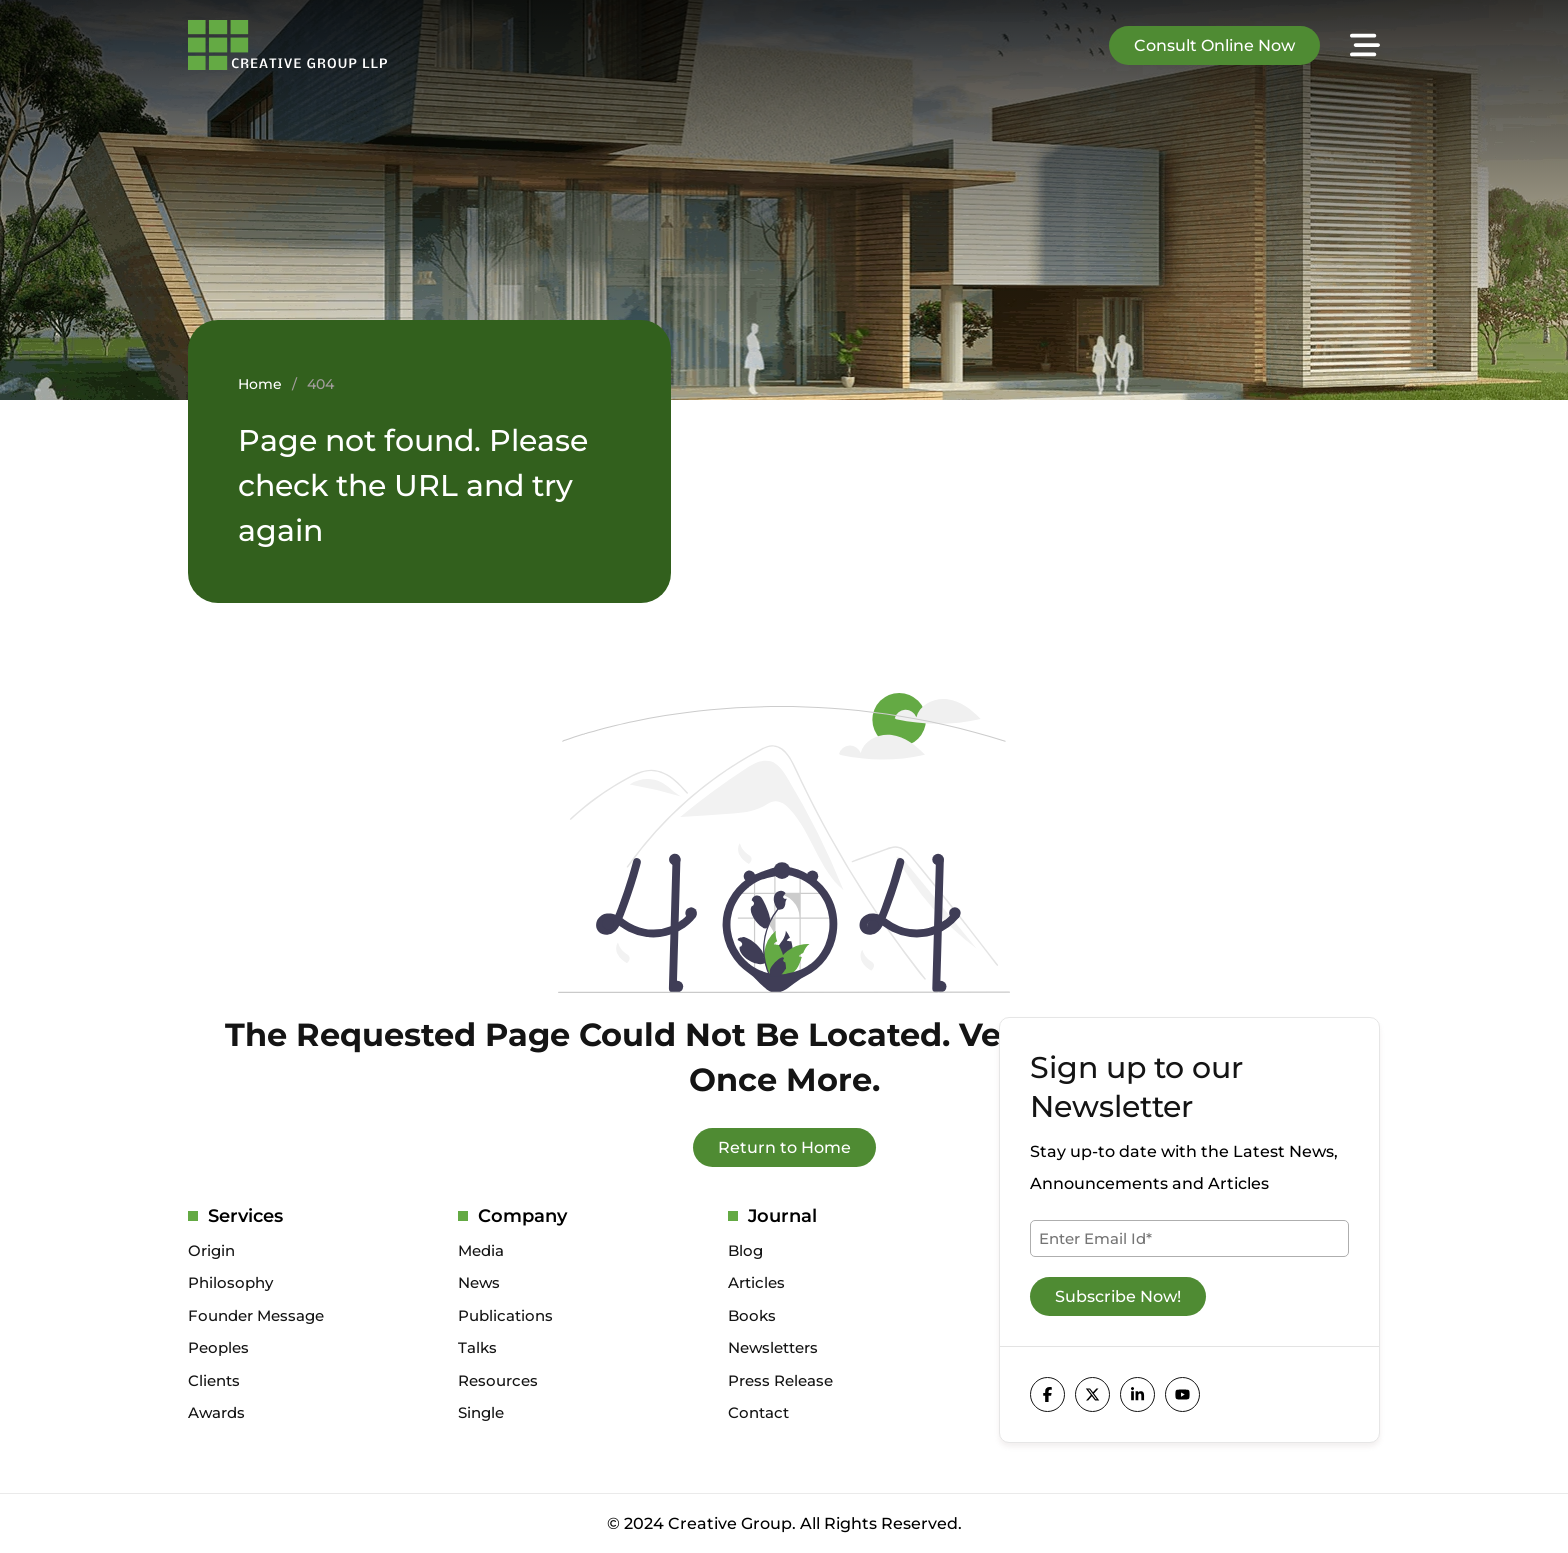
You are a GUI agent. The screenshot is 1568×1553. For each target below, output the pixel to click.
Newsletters (773, 1347)
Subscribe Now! (1118, 1296)
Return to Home (784, 1147)
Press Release (780, 1380)
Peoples (218, 1347)
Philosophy (230, 1282)
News (479, 1282)
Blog (745, 1250)
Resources (498, 1380)
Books (752, 1315)
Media (481, 1250)
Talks (477, 1347)
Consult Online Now (1214, 45)
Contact (758, 1412)
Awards (216, 1412)
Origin (211, 1250)
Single (481, 1412)
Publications (505, 1315)
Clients (214, 1380)
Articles (756, 1282)
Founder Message (256, 1315)
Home (260, 384)
